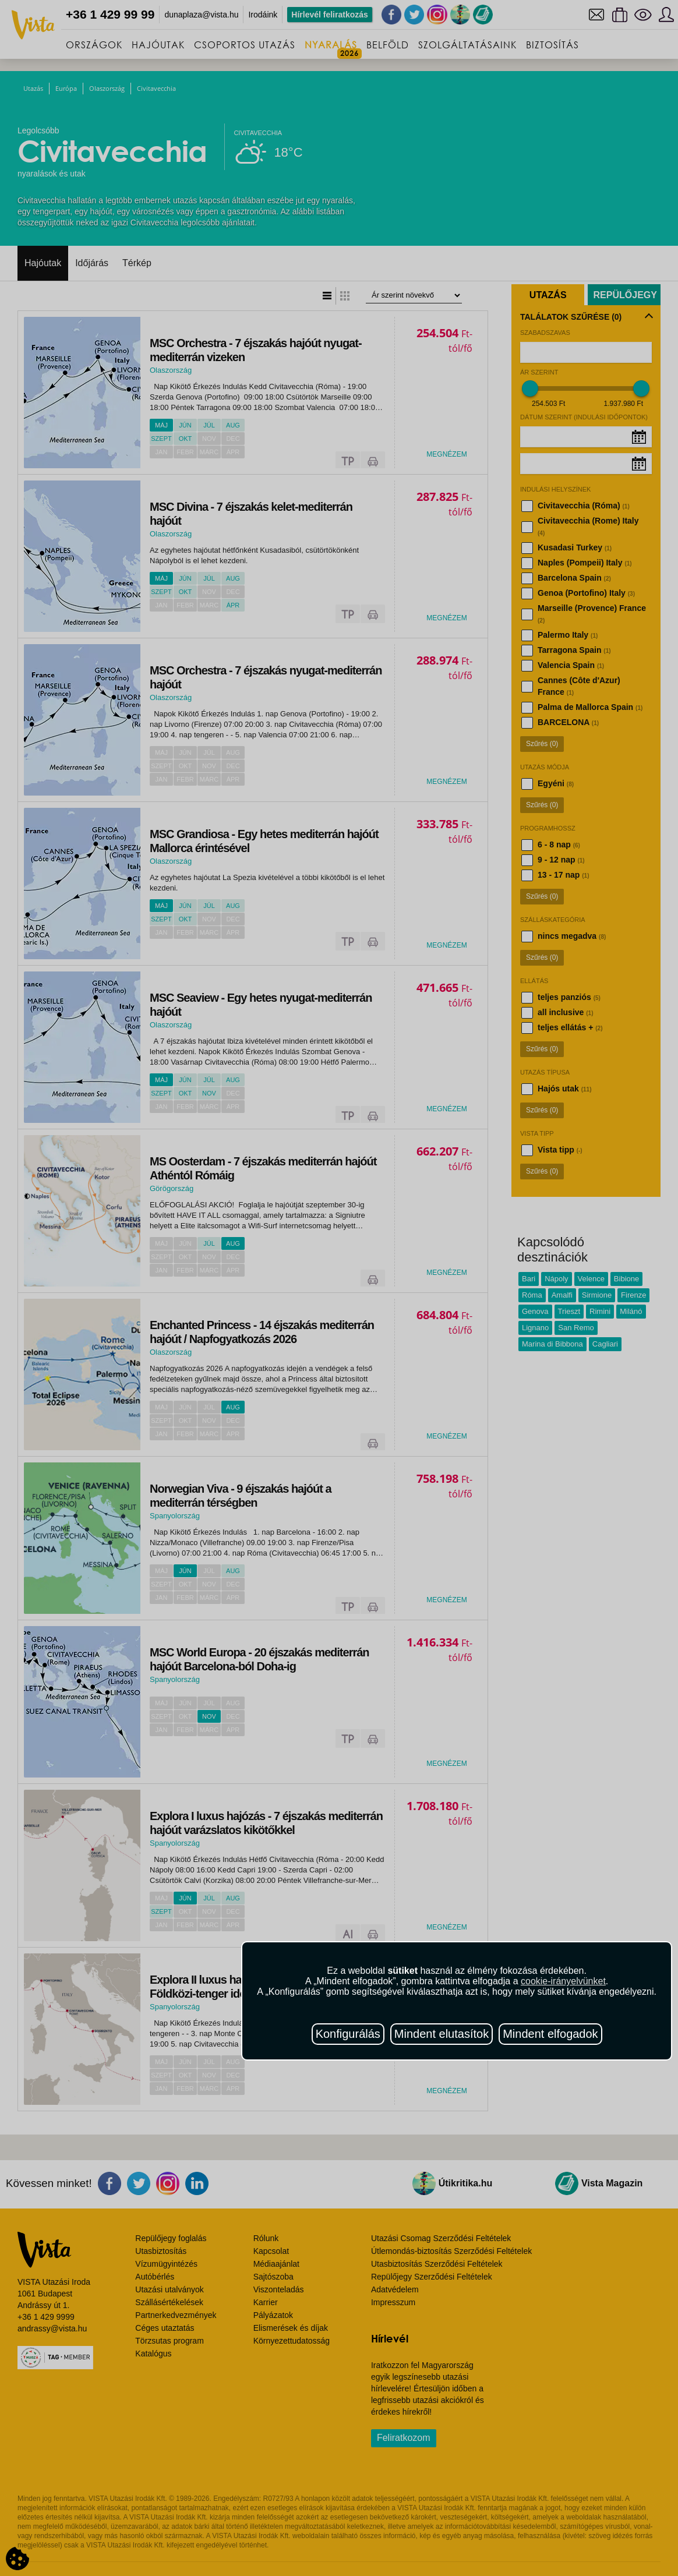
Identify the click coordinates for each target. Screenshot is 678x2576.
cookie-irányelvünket (563, 1981)
